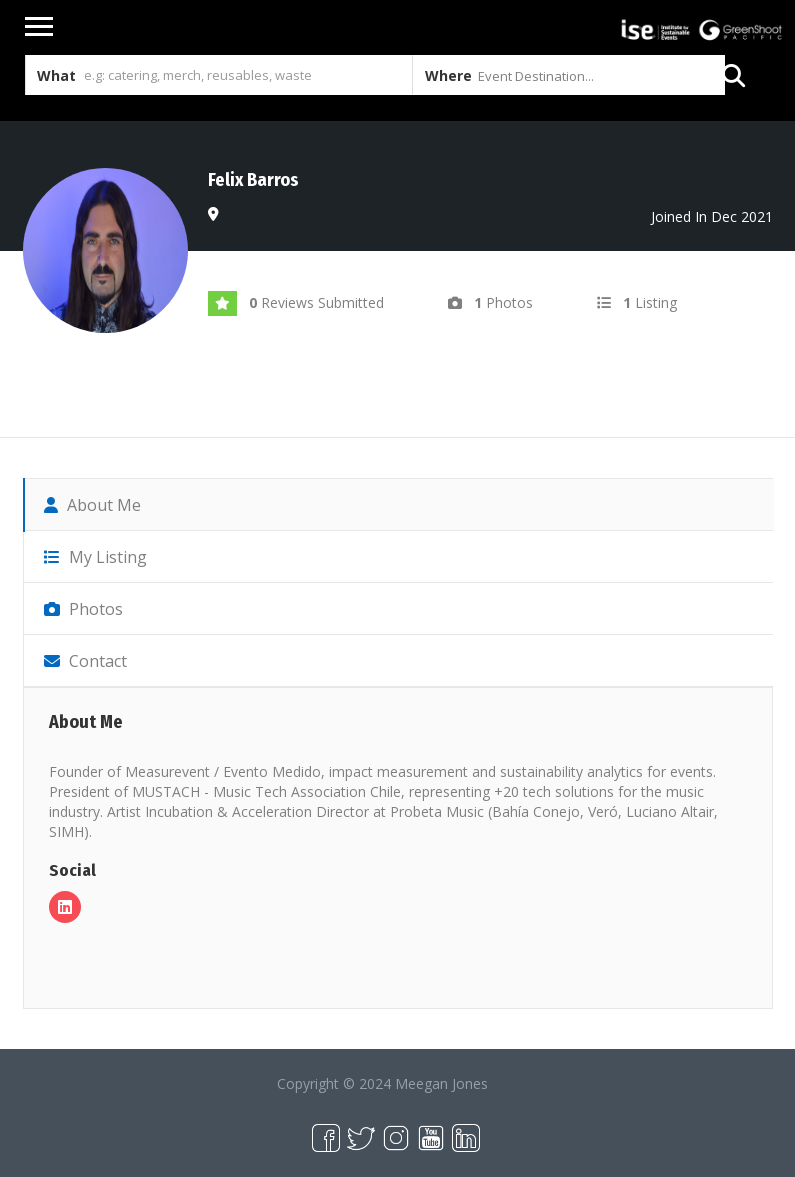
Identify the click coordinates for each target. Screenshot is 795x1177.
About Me (92, 505)
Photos (83, 609)
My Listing (95, 557)
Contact (85, 661)
